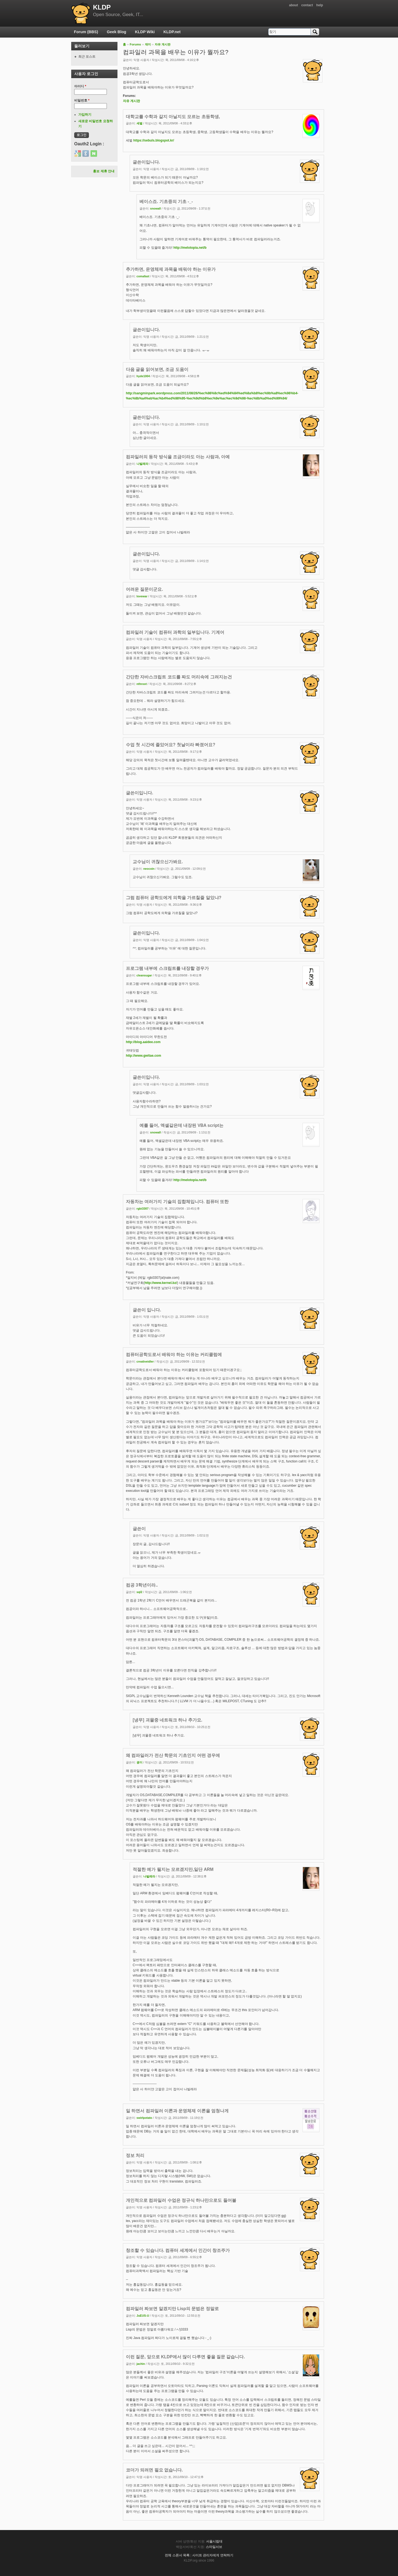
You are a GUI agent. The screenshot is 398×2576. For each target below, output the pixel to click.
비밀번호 (81, 100)
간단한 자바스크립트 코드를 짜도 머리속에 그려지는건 (179, 677)
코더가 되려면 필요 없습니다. (154, 2470)
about (293, 5)
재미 (148, 44)
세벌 (139, 123)
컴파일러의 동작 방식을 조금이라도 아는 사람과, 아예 (178, 456)
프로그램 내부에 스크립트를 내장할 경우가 (167, 968)
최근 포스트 (86, 57)
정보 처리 (135, 2155)
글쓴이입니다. (146, 162)
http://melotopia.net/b (190, 248)
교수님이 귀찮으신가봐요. (158, 861)
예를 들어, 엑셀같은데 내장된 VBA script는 (181, 1125)
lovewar (141, 596)
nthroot (141, 684)
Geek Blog (116, 32)
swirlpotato (144, 2117)
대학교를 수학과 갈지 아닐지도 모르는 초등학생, (173, 116)
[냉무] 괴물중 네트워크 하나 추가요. (167, 1720)
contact (307, 5)
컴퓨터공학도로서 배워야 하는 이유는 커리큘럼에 (174, 1354)
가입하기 (84, 114)
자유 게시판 (162, 44)
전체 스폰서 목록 (177, 2555)
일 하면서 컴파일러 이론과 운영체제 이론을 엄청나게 (177, 2110)
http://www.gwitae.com (143, 1056)
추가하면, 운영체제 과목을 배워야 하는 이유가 (171, 269)
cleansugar (144, 975)
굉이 (139, 1762)
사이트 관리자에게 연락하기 (212, 2555)
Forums (135, 44)
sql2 (139, 1592)
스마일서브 (214, 2547)
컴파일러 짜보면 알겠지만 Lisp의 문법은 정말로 (172, 2308)
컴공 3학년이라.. (142, 1585)
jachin (140, 2363)
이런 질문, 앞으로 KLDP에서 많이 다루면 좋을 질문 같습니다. (185, 2356)
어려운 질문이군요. (144, 589)
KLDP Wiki (145, 32)
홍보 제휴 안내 (103, 171)
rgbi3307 (142, 1208)
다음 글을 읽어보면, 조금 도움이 (157, 369)
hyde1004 (143, 376)
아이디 (80, 86)
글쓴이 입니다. (147, 1310)
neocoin (148, 868)
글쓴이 (139, 1528)
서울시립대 (214, 2541)
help (319, 5)
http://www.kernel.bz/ (161, 1283)
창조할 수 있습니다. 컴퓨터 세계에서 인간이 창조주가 (178, 2250)
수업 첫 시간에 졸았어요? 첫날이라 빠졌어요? (170, 744)
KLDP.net (172, 32)
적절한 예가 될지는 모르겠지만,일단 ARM (173, 1869)
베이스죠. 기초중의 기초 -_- (166, 201)
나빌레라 (142, 463)
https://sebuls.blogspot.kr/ (153, 140)
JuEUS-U (142, 2315)
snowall (155, 208)
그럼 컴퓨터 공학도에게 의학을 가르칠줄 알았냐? (173, 897)
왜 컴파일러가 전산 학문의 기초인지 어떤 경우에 (173, 1755)
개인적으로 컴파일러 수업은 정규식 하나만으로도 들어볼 (181, 2200)
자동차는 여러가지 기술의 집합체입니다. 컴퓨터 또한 (177, 1201)
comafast (142, 276)
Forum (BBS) (86, 32)
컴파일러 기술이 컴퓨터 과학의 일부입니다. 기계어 (175, 632)
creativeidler (145, 1361)
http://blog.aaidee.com (143, 1042)
